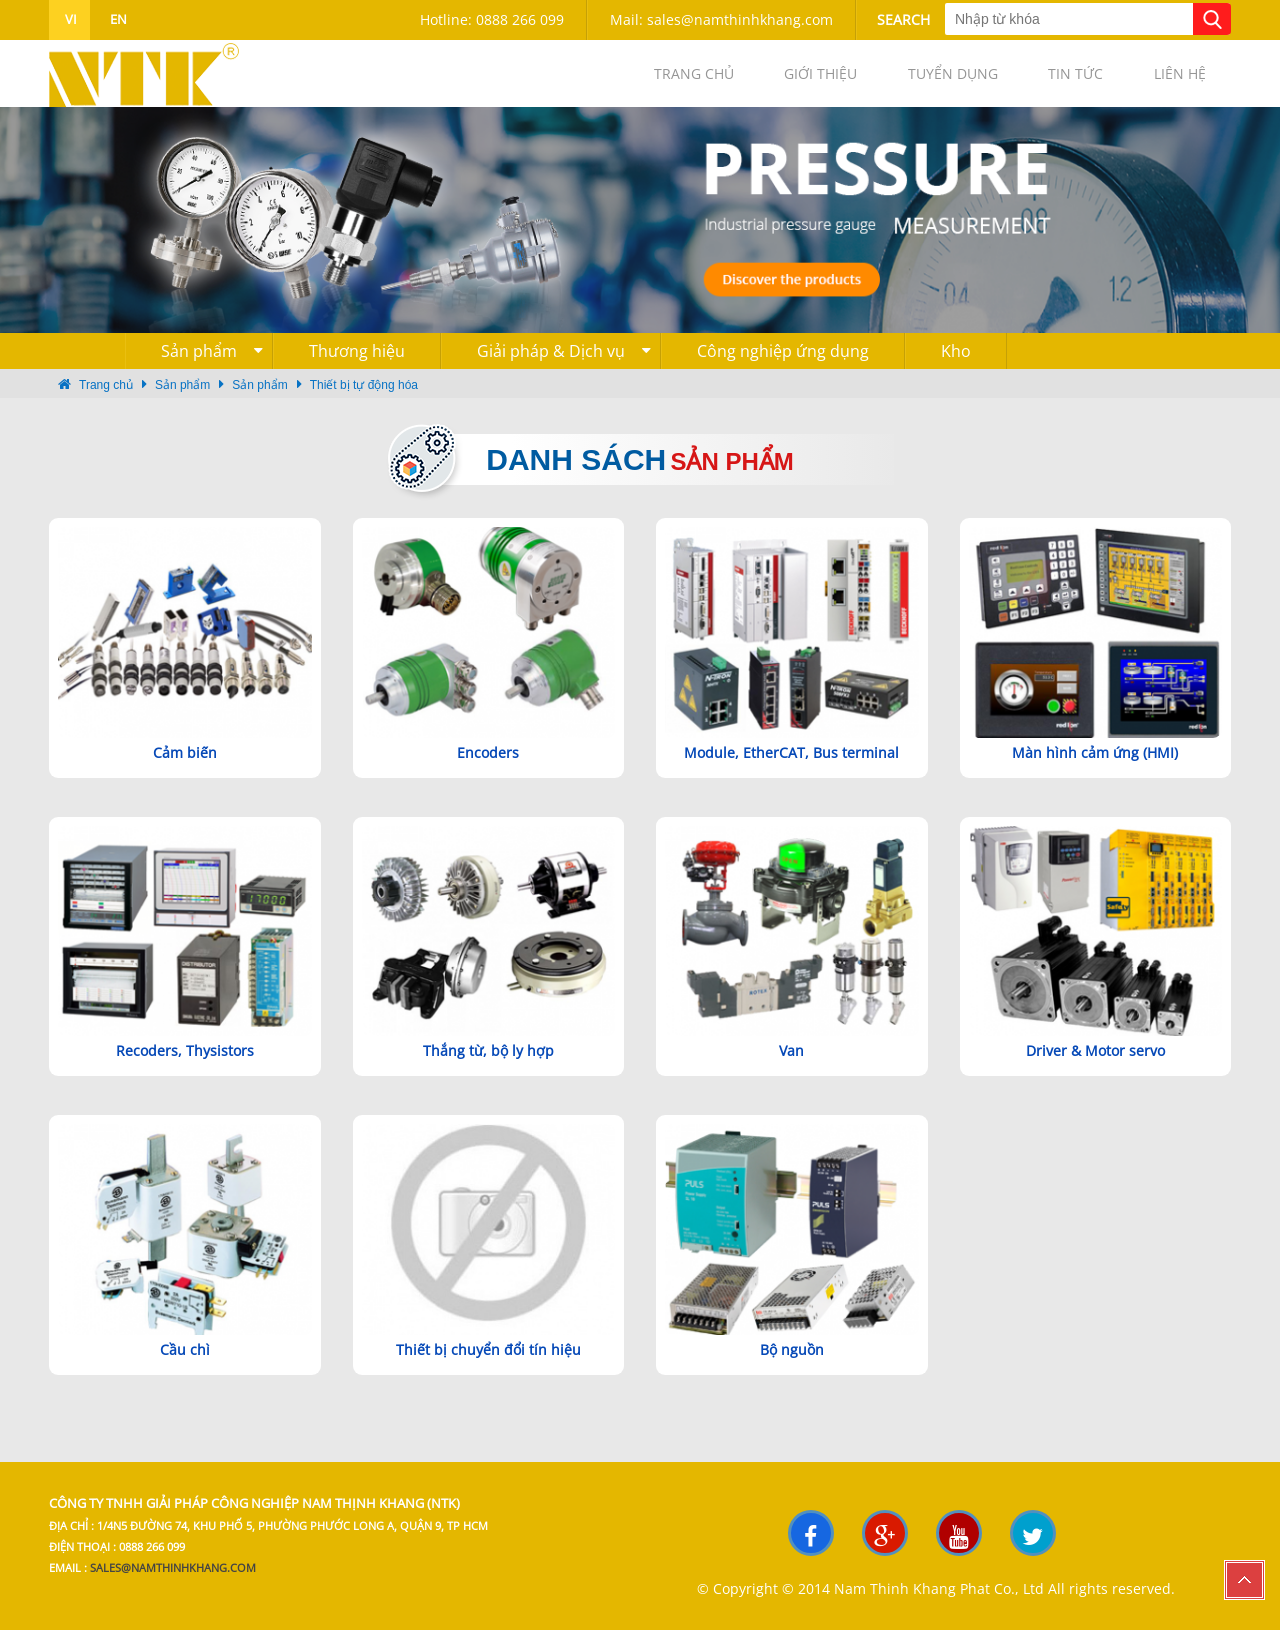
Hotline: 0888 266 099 (492, 19)
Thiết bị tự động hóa (364, 401)
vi (69, 19)
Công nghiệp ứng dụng (783, 367)
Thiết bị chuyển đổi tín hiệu (488, 1364)
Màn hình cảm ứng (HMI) (1095, 767)
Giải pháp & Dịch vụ (564, 367)
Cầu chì (185, 1364)
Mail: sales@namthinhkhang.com (721, 19)
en (117, 19)
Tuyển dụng (904, 81)
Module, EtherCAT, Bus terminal (791, 767)
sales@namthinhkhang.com (173, 1583)
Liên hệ (1170, 81)
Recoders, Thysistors (185, 1066)
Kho (956, 367)
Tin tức (1046, 81)
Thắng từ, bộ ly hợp (488, 1066)
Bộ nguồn (792, 1364)
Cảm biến (185, 767)
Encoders (488, 767)
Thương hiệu (357, 367)
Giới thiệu (752, 81)
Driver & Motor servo (1095, 1066)
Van (791, 1066)
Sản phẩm (212, 367)
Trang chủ (606, 81)
